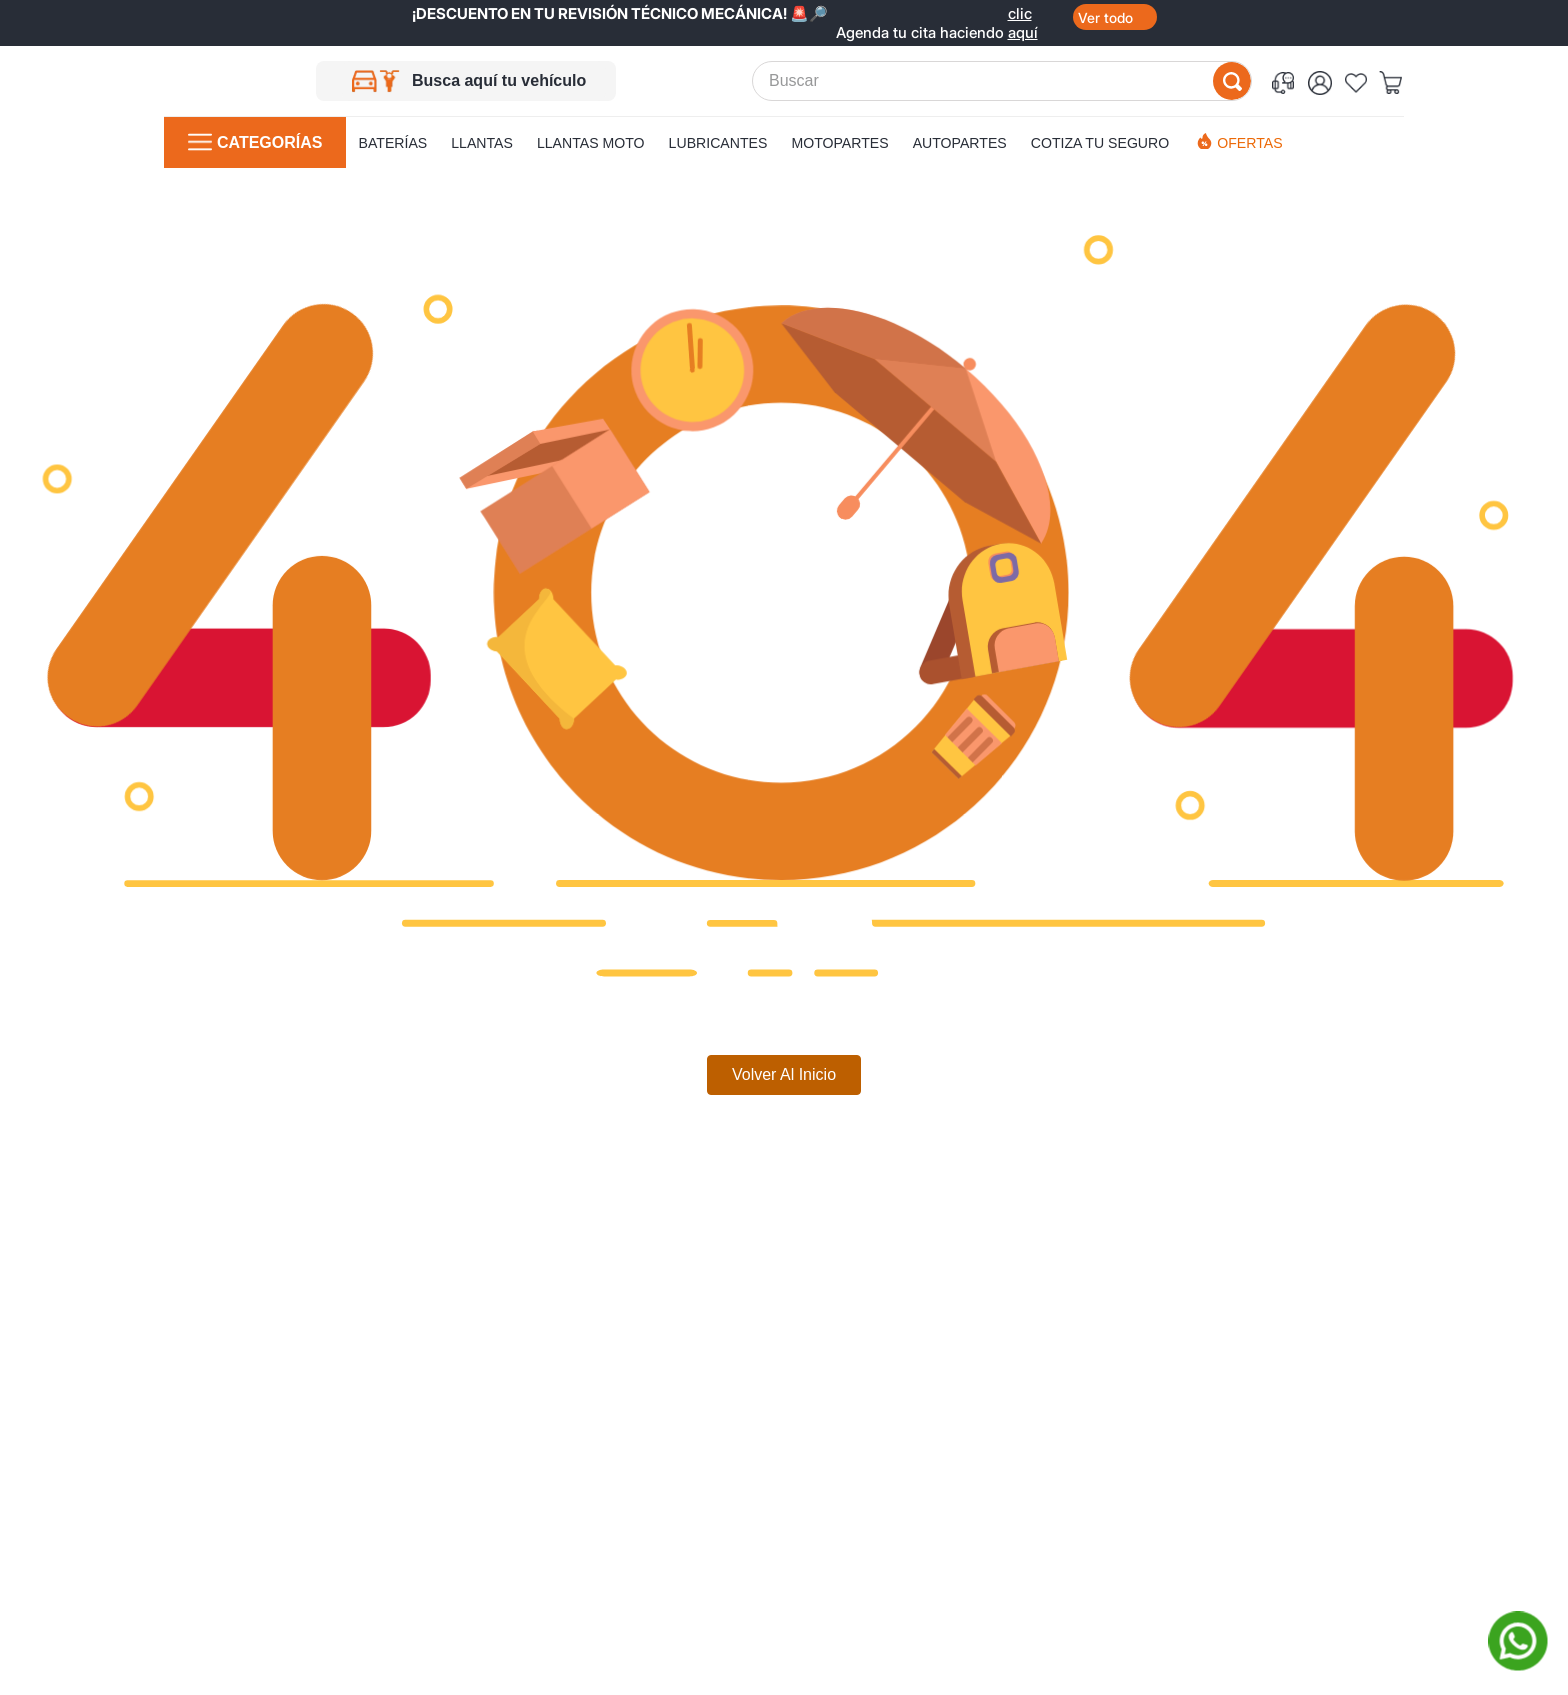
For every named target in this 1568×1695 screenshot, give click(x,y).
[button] (1286, 81)
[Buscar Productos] (1232, 81)
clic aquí (1023, 13)
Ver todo (1105, 17)
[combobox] (1002, 81)
